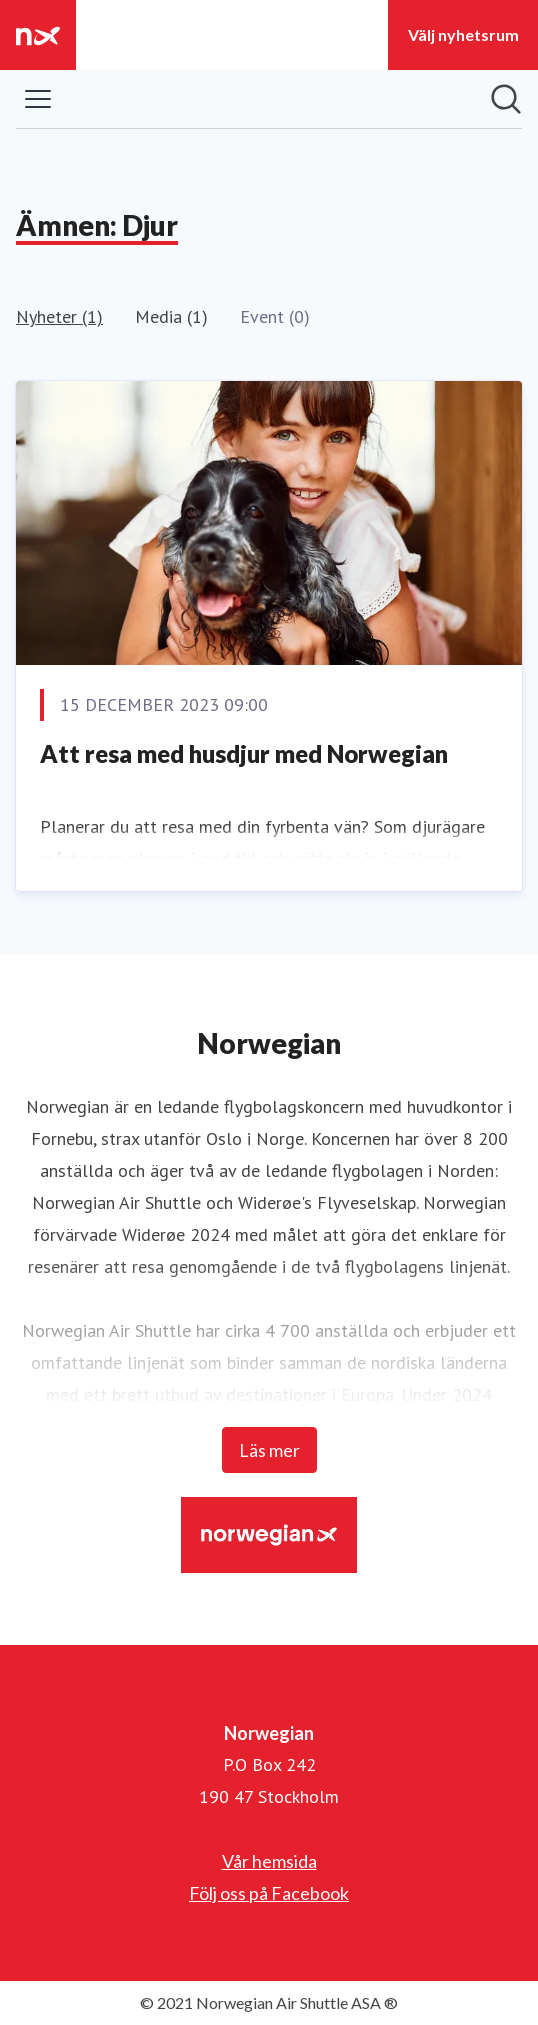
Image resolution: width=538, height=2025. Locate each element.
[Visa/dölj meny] (38, 99)
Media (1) (171, 316)
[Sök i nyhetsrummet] (506, 99)
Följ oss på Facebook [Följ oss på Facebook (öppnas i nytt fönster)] (269, 1893)
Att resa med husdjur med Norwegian (244, 753)
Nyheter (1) (59, 316)
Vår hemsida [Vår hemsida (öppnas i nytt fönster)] (269, 1861)
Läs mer (269, 1450)
